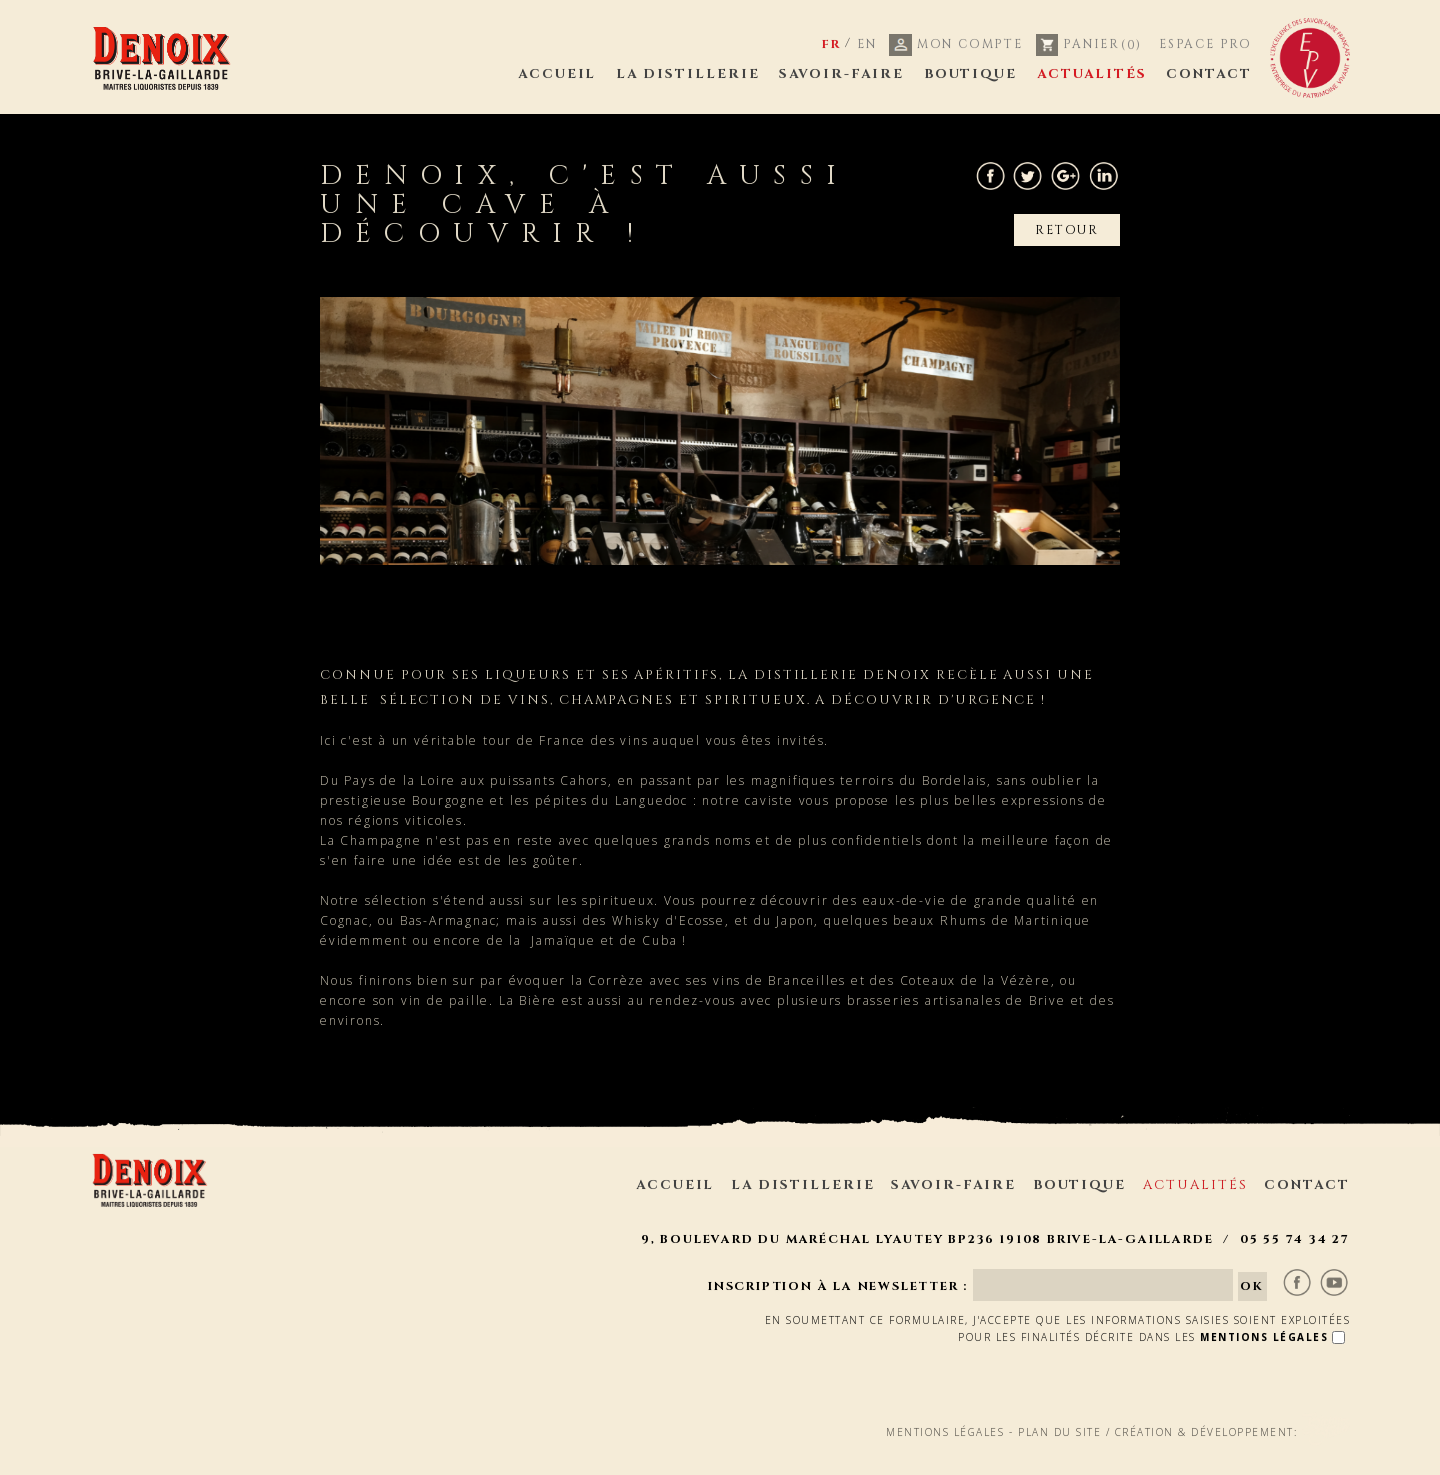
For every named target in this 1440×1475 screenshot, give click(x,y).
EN (867, 44)
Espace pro (1205, 44)
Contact (1209, 74)
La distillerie (687, 74)
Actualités (1092, 74)
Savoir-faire (841, 74)
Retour (1067, 230)
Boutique (971, 74)
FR (831, 44)
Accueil (557, 74)
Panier (1089, 44)
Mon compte (956, 44)
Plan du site (1059, 1388)
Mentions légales (945, 1388)
